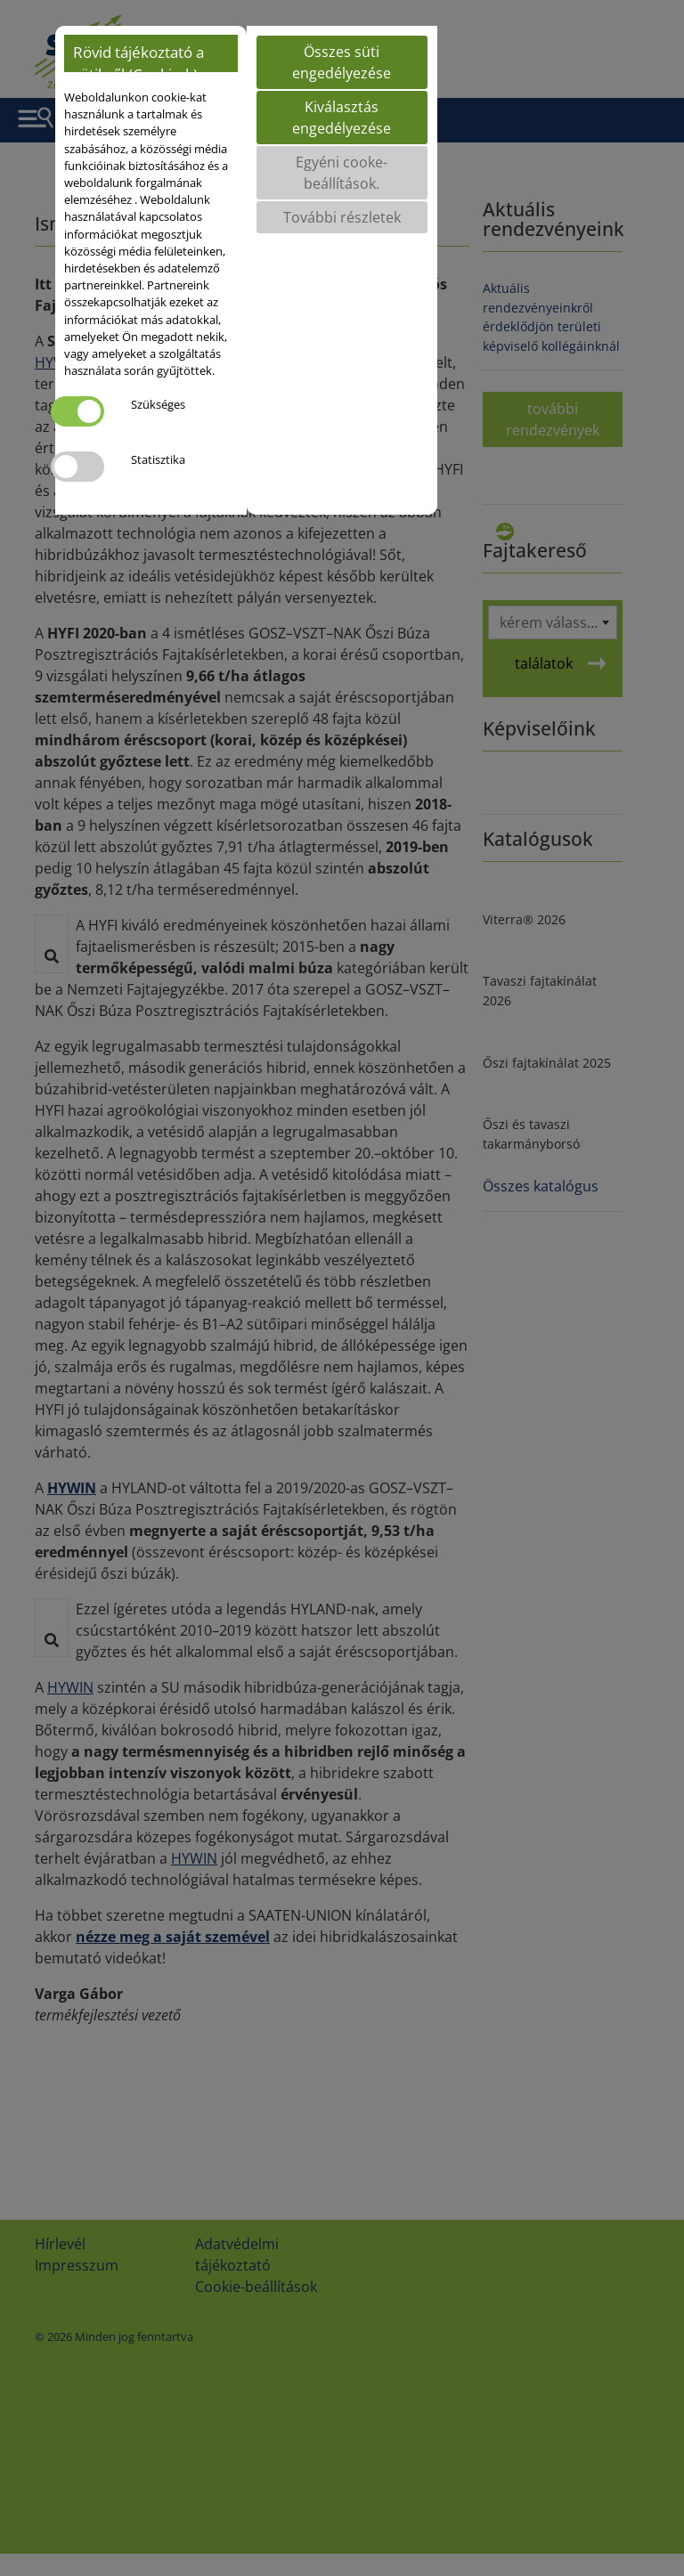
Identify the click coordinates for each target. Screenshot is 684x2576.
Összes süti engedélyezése (341, 62)
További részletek (342, 217)
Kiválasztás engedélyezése (341, 117)
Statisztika (158, 459)
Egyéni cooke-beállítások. (341, 172)
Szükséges (158, 404)
